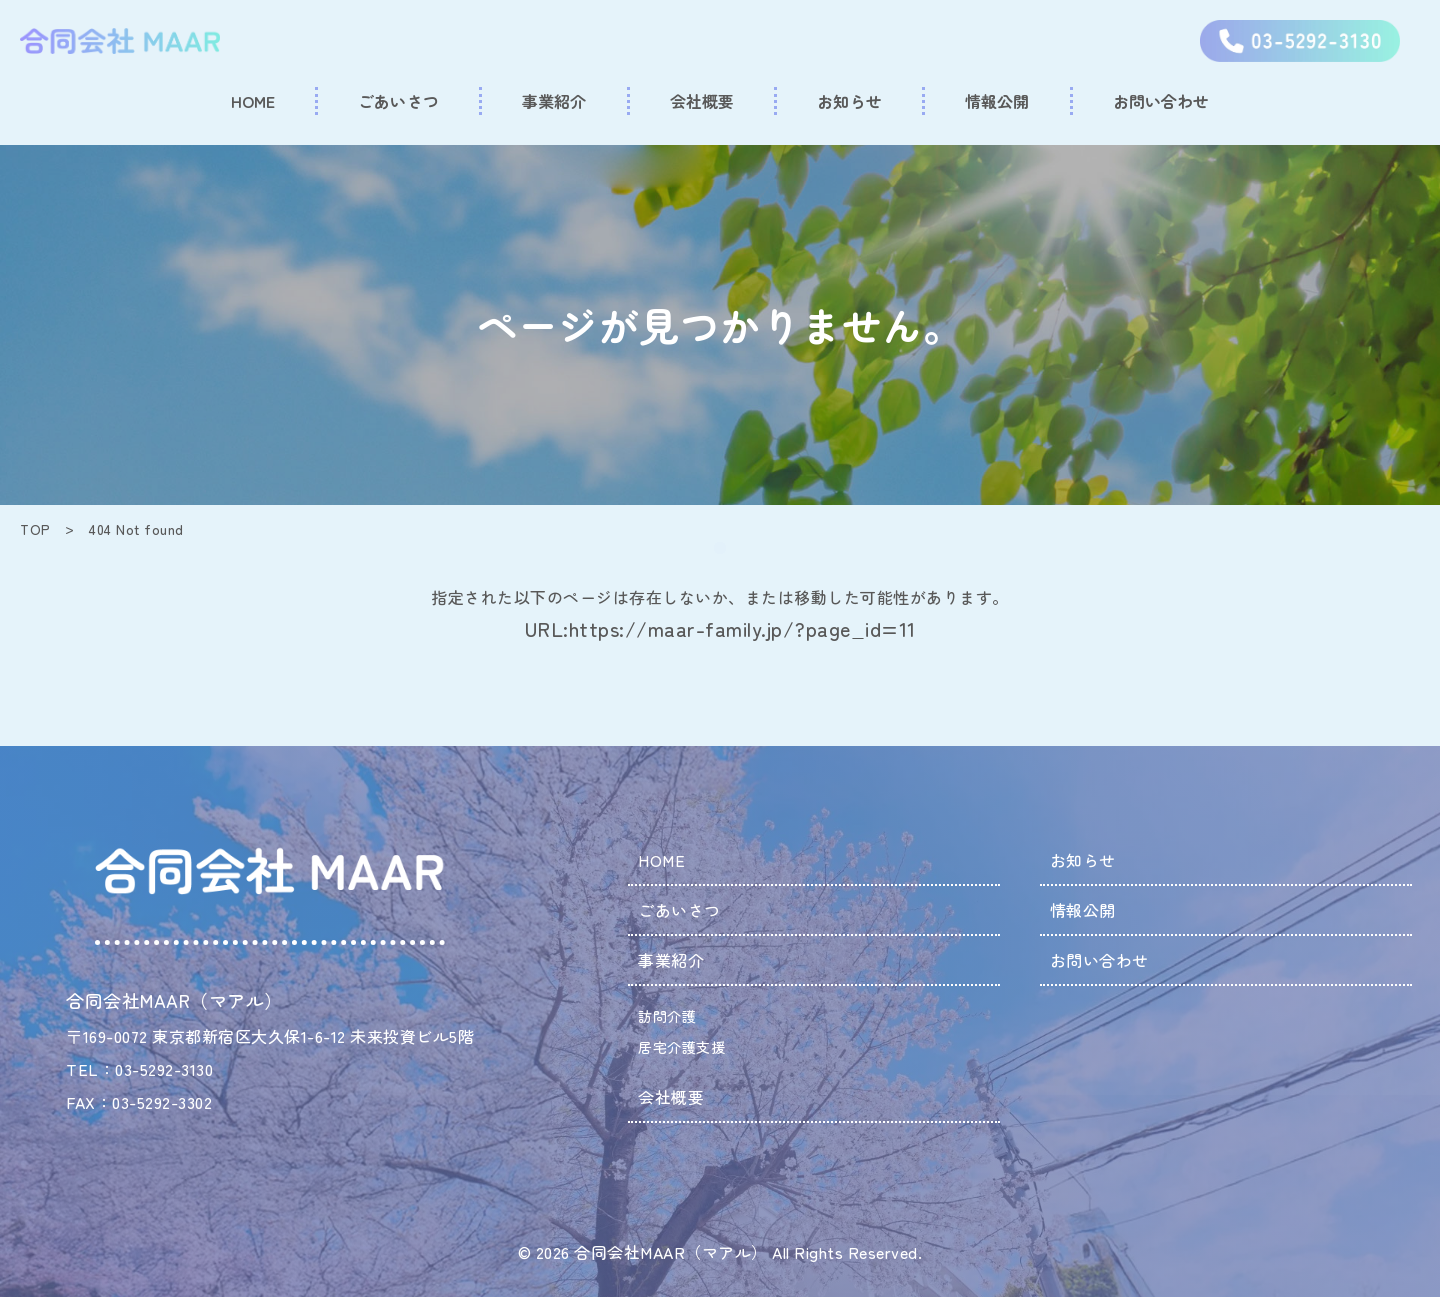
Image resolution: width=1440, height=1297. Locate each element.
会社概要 (671, 1097)
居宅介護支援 (681, 1047)
